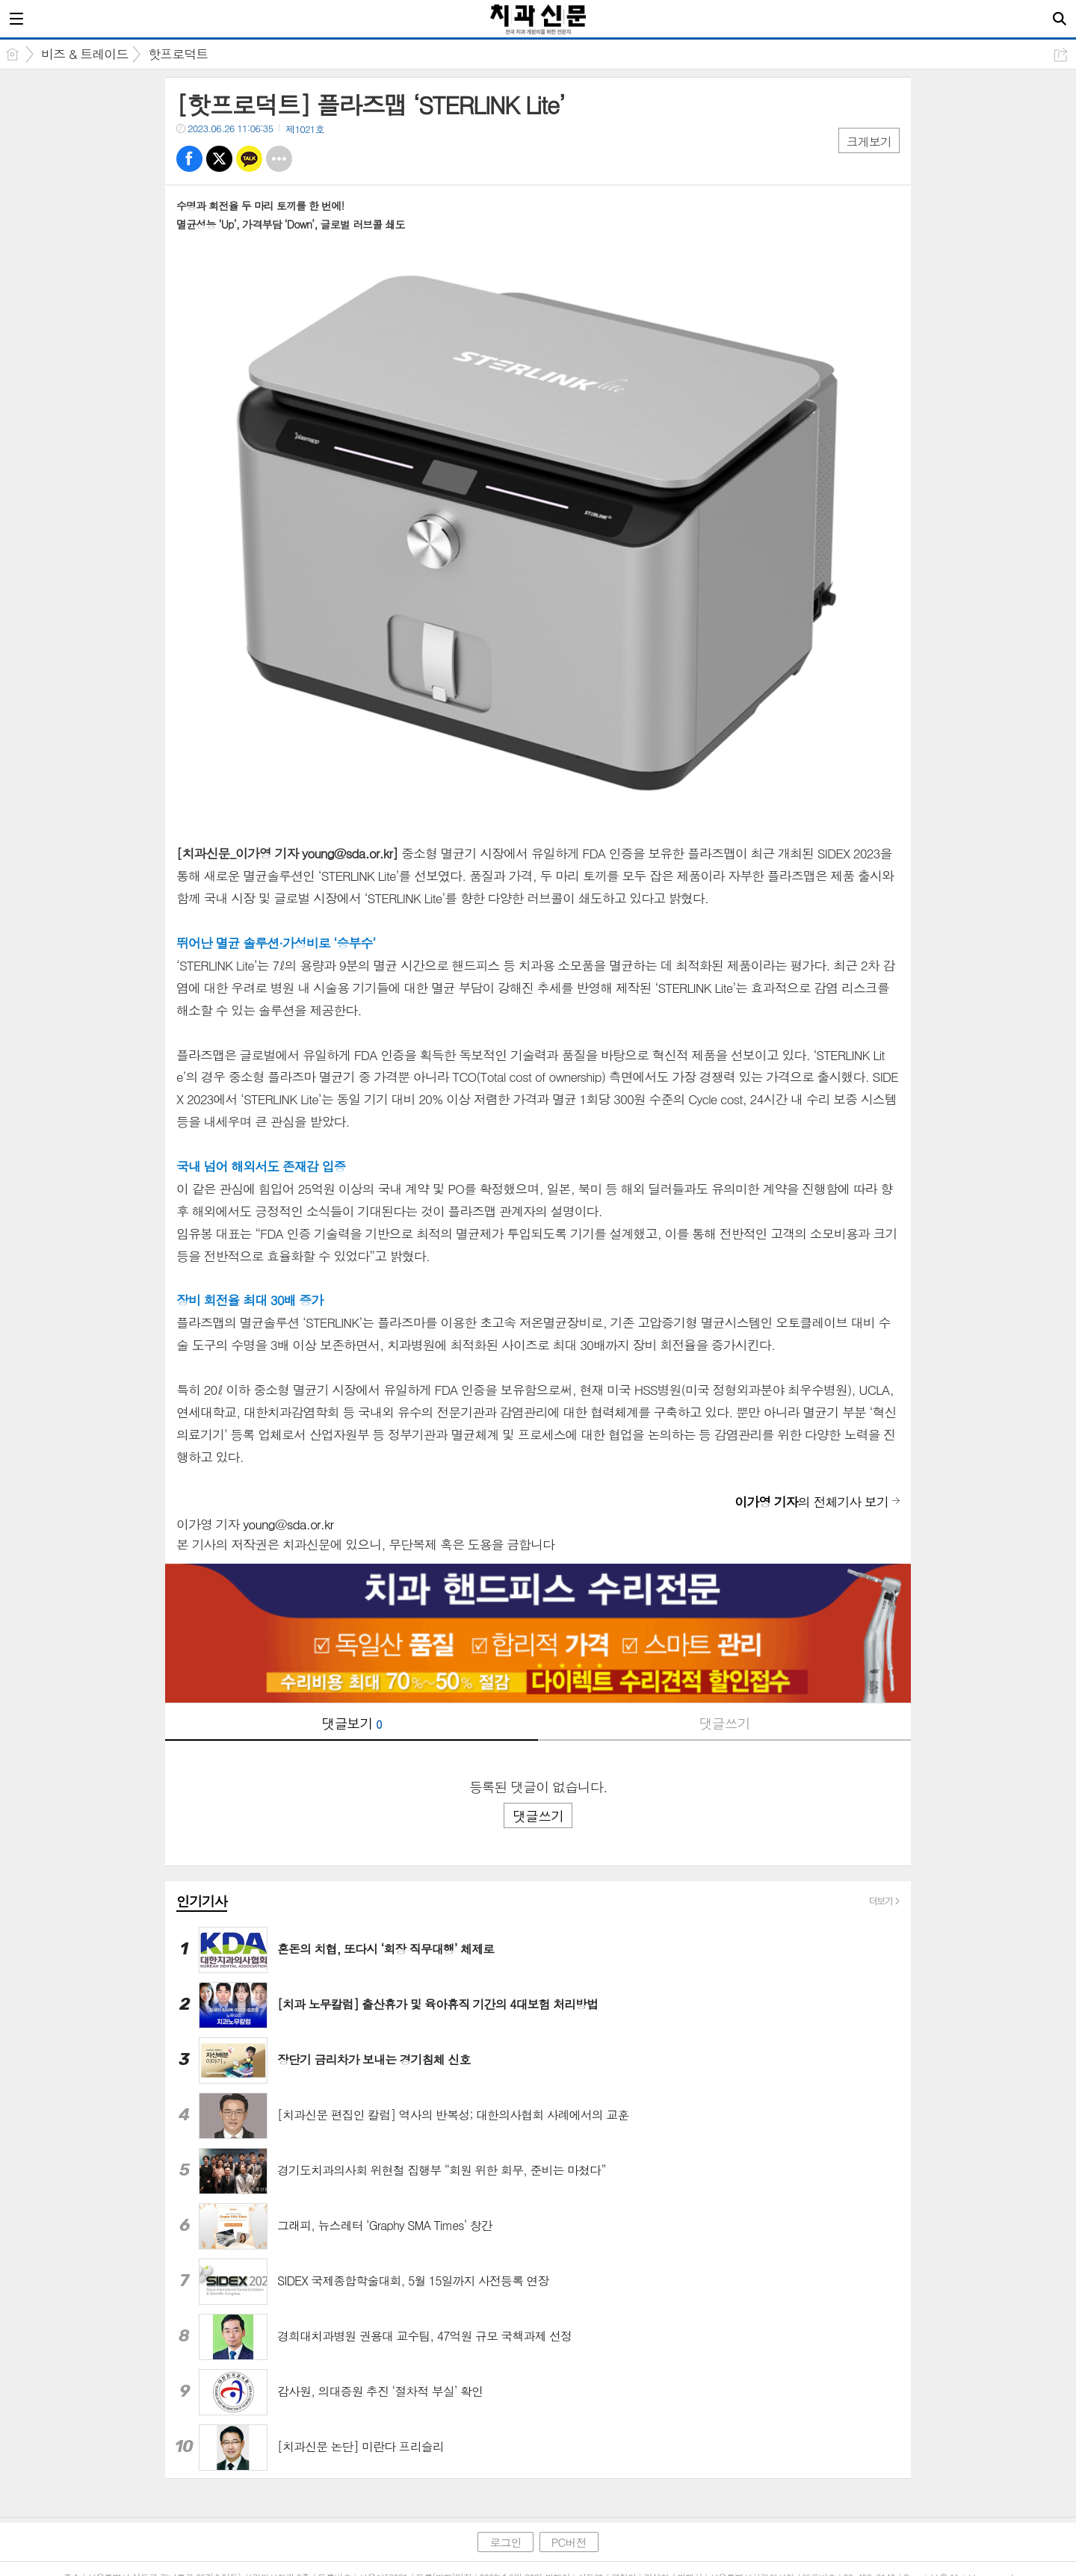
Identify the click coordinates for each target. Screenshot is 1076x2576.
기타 (279, 159)
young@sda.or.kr (288, 1524)
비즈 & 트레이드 (84, 54)
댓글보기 (352, 1723)
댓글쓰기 (724, 1723)
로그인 (505, 2542)
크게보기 (869, 141)
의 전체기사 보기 (811, 1502)
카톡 (249, 159)
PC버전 (569, 2542)
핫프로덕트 (178, 54)
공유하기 (1060, 55)
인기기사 (201, 1901)
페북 (189, 159)
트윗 (219, 159)
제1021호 (304, 129)
